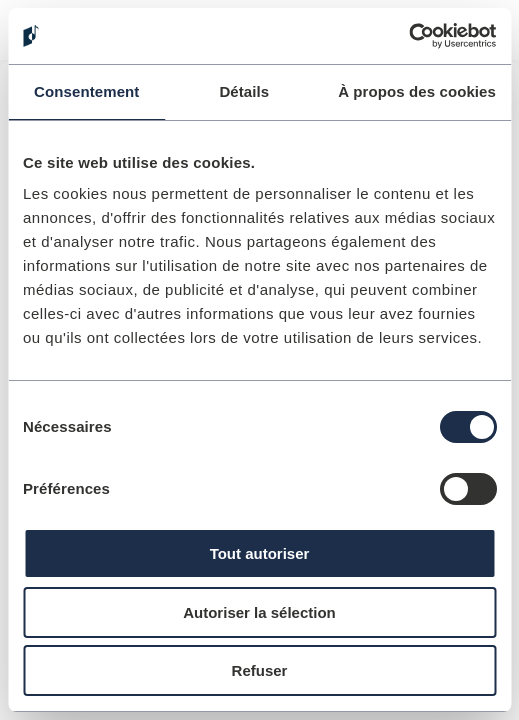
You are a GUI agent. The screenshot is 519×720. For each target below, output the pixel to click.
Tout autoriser (260, 553)
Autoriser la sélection (259, 612)
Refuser (260, 670)
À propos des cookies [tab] (417, 91)
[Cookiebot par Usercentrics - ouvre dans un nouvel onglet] (408, 36)
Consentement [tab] (86, 91)
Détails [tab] (244, 91)
